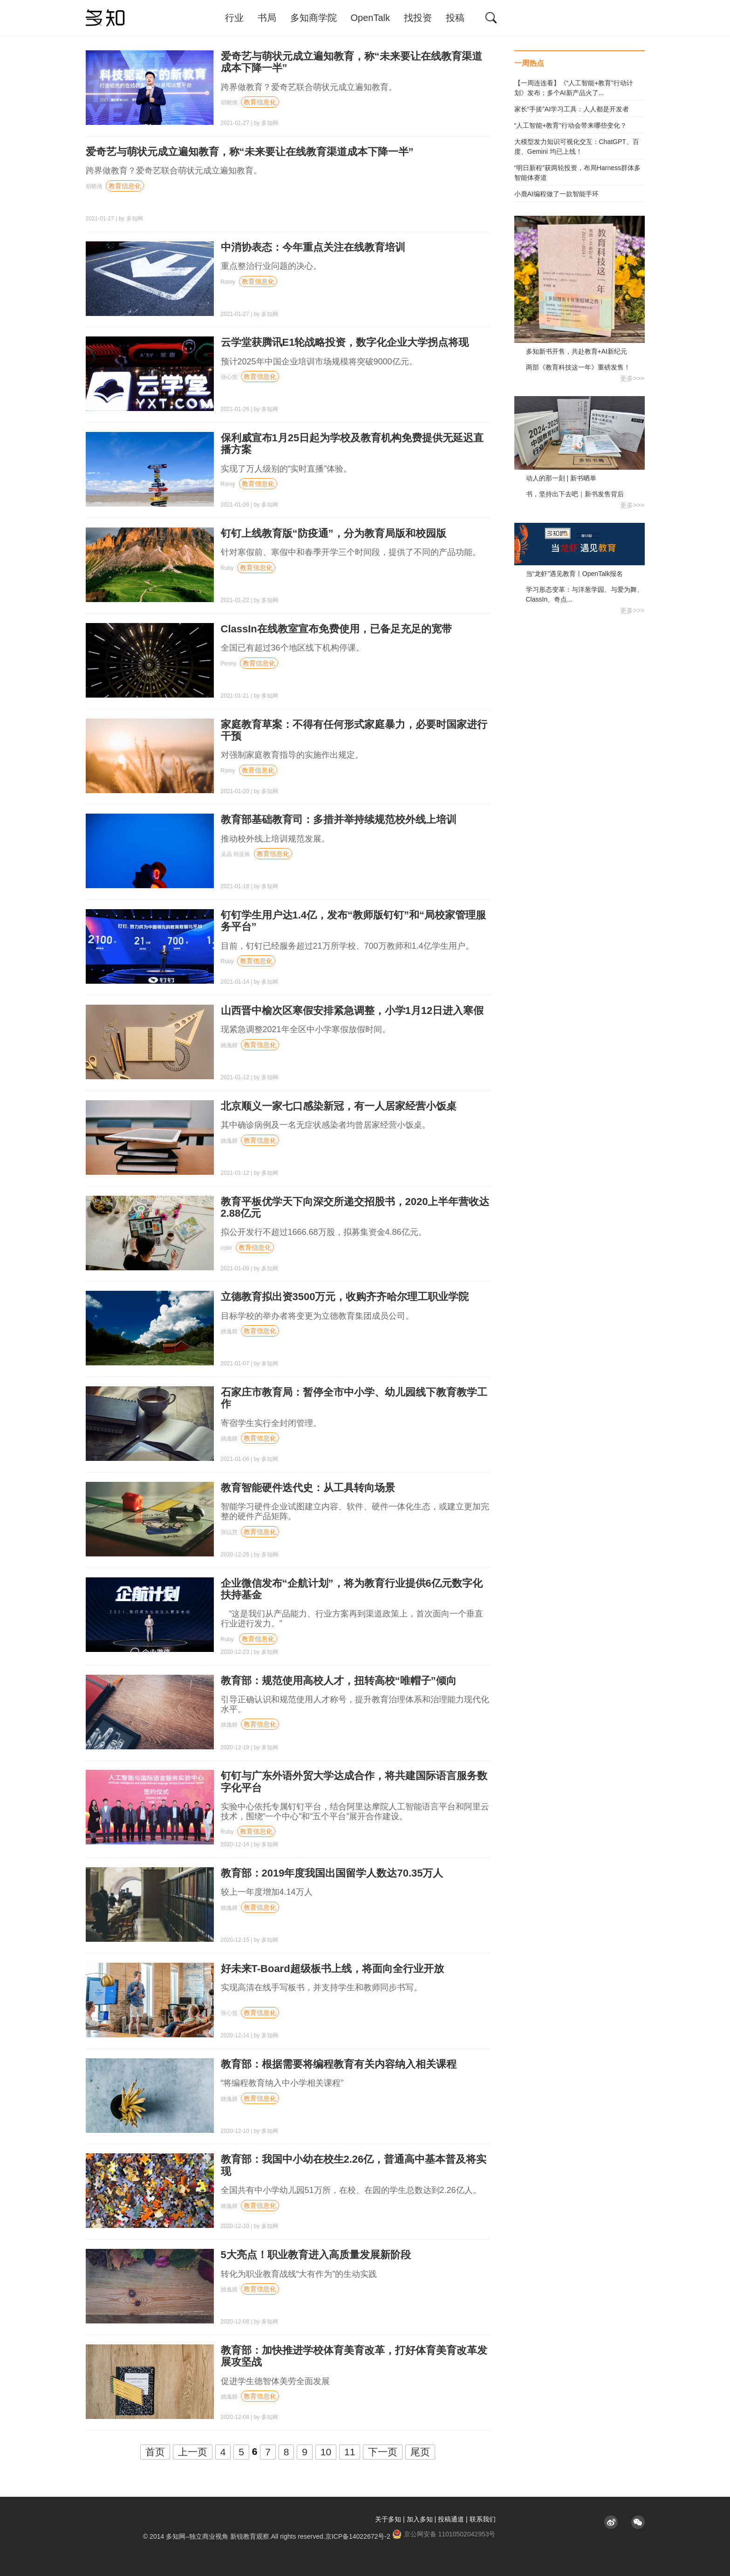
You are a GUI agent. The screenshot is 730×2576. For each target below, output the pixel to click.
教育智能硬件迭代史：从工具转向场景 (308, 1488)
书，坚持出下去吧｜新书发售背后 (575, 494)
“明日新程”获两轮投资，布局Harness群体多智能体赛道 (577, 172)
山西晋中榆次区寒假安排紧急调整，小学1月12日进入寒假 (352, 1010)
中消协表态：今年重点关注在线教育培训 (313, 247)
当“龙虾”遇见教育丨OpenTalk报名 (574, 573)
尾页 (420, 2451)
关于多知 (388, 2519)
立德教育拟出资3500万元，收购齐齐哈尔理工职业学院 (345, 1296)
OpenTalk (370, 18)
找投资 (418, 18)
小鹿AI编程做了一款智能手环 (556, 194)
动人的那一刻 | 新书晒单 (561, 478)
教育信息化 (260, 102)
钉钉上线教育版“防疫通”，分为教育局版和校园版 (333, 533)
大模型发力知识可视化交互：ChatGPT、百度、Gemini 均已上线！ (576, 146)
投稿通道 (451, 2519)
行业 (234, 18)
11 (349, 2451)
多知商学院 (313, 18)
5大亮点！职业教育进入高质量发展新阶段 (316, 2255)
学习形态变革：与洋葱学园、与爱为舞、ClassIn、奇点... (584, 594)
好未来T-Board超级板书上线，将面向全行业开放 (332, 1968)
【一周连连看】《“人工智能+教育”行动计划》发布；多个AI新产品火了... (574, 87)
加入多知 (420, 2519)
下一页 (382, 2451)
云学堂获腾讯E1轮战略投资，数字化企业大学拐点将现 (345, 342)
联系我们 (483, 2519)
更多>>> (632, 378)
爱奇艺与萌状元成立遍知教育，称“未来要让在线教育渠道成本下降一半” (250, 152)
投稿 (455, 18)
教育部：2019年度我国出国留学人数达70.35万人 (332, 1873)
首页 (155, 2451)
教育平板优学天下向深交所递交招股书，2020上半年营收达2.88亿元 (355, 1207)
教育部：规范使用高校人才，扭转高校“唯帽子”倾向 (339, 1680)
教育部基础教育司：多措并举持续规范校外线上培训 (339, 819)
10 (326, 2451)
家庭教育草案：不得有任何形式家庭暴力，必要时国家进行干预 (354, 730)
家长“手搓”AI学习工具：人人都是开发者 (571, 109)
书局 (267, 18)
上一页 (192, 2451)
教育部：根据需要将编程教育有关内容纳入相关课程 (339, 2064)
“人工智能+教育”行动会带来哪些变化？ (570, 125)
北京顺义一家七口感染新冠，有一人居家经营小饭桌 (339, 1106)
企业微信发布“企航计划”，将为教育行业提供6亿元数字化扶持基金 (352, 1589)
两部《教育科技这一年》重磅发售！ (578, 367)
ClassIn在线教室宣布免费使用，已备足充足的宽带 (336, 629)
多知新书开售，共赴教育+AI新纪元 (576, 351)
